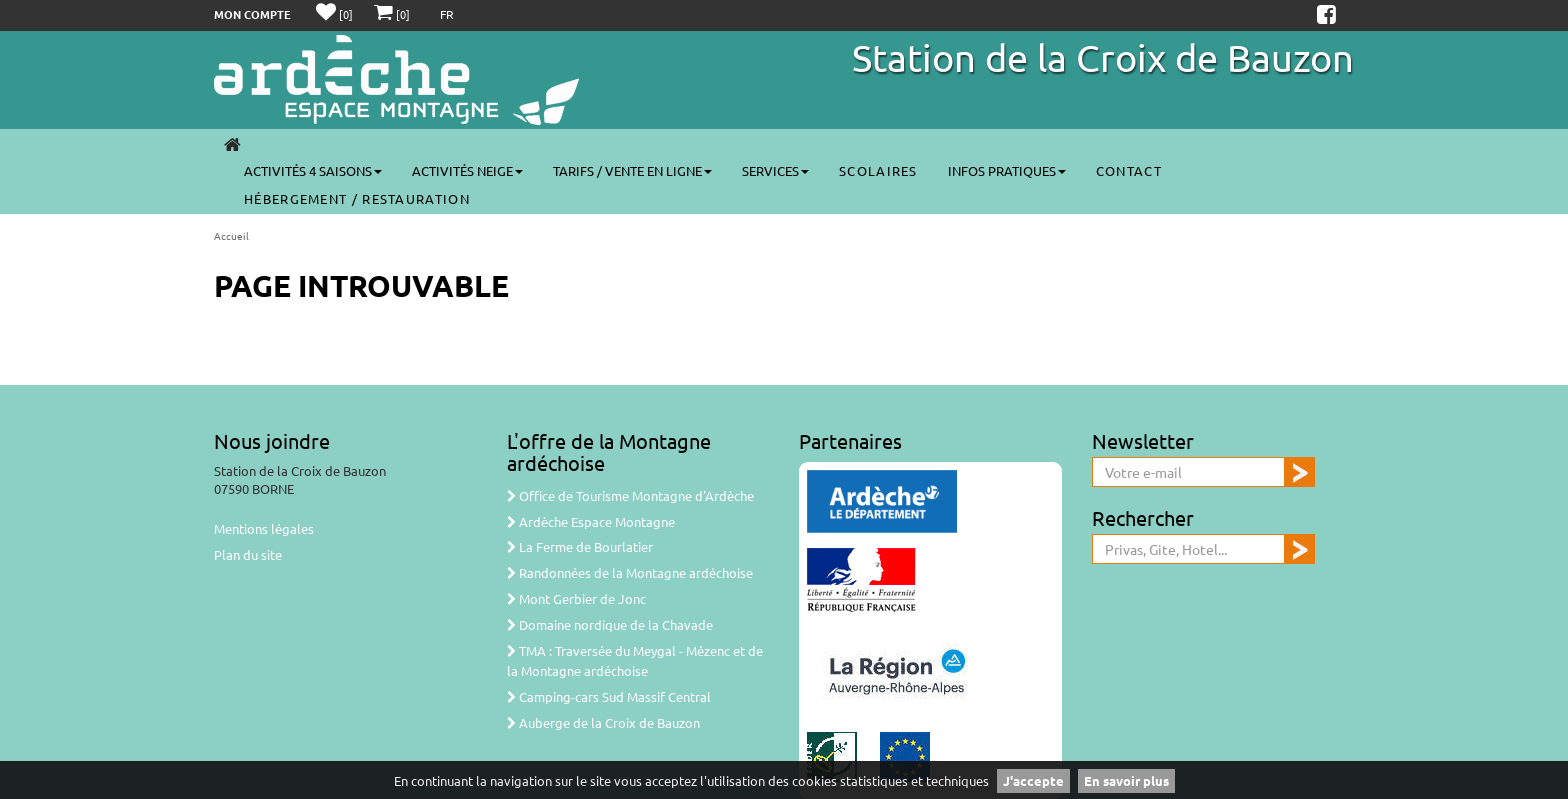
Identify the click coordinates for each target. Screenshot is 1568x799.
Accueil (231, 235)
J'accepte (1033, 780)
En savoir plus (1126, 780)
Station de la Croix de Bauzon (1103, 57)
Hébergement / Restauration (357, 198)
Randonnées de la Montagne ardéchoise (630, 572)
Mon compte (252, 14)
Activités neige (467, 170)
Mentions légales (264, 528)
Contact (1129, 170)
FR (447, 14)
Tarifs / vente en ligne (632, 170)
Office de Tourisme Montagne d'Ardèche (630, 495)
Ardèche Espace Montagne (591, 521)
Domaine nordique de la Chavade (610, 624)
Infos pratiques (1007, 170)
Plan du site (248, 554)
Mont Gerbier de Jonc (576, 598)
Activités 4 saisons (313, 170)
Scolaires (878, 170)
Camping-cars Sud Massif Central (609, 696)
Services (775, 170)
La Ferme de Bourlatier (580, 546)
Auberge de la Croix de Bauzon (603, 722)
